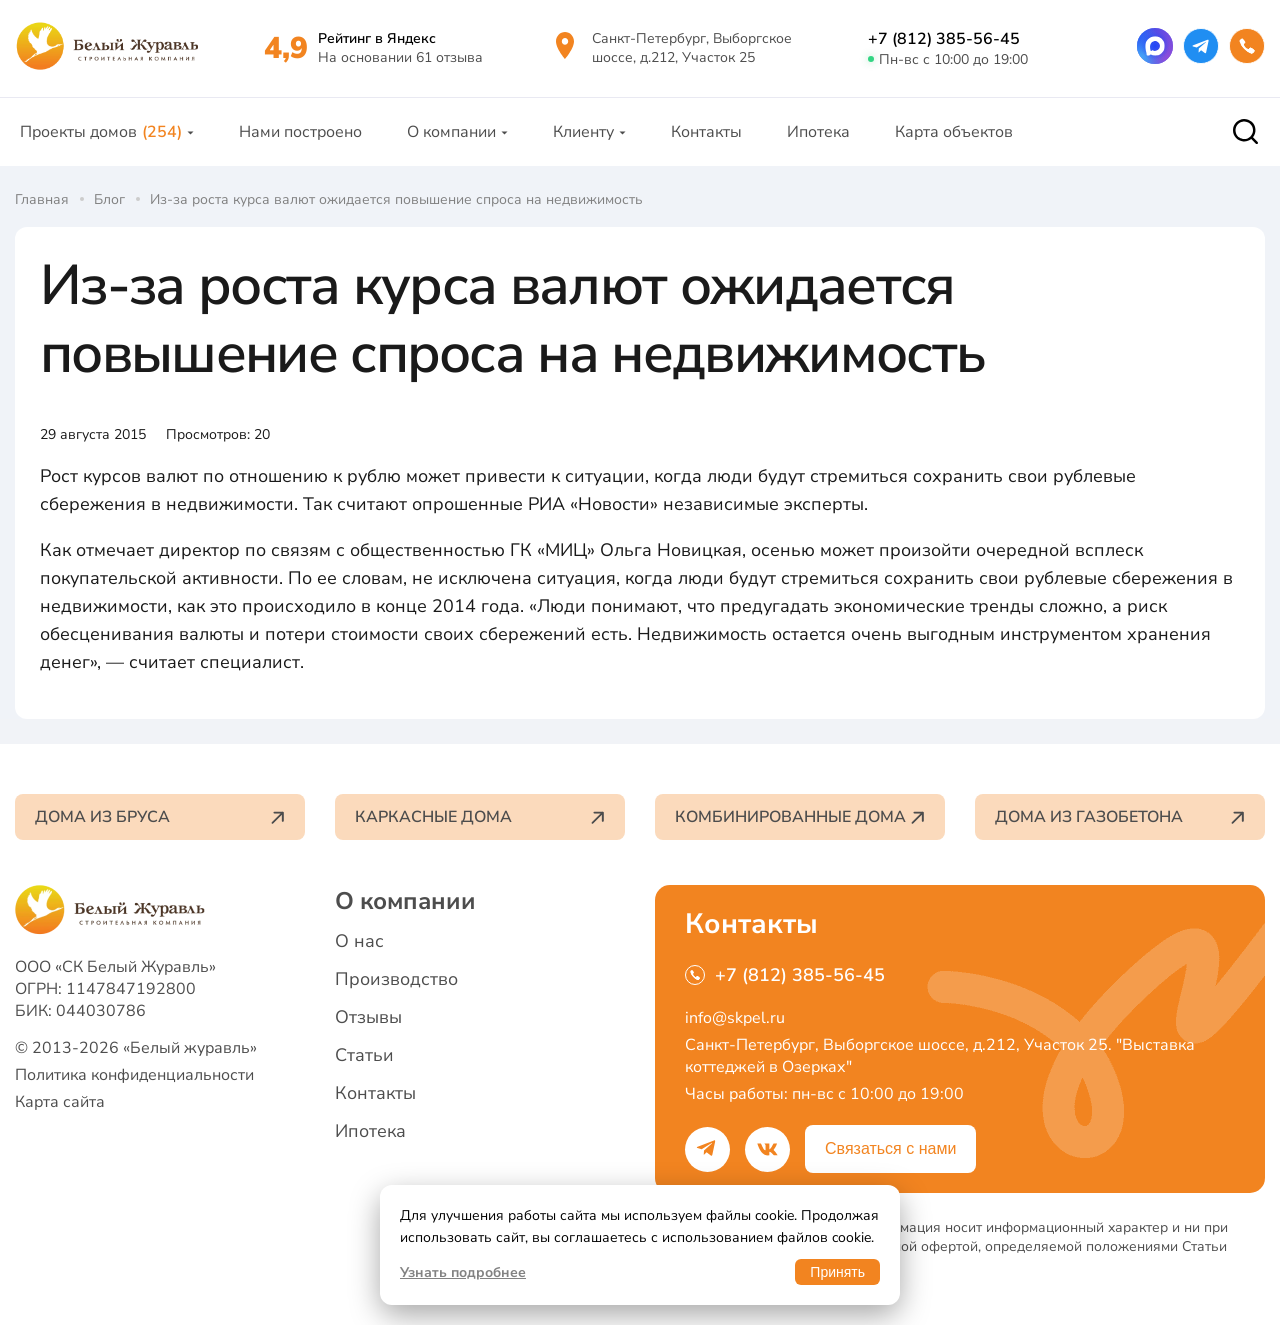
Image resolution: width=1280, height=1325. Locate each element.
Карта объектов (954, 132)
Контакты (706, 132)
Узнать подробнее (463, 1272)
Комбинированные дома (800, 817)
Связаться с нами (890, 1148)
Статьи (364, 1055)
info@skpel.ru (735, 1018)
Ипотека (818, 132)
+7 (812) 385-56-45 (944, 39)
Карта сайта (60, 1102)
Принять (837, 1272)
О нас (359, 941)
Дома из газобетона (1120, 817)
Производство (396, 979)
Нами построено (300, 132)
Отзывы (368, 1017)
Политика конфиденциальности (134, 1075)
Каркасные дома (480, 817)
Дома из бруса (160, 817)
